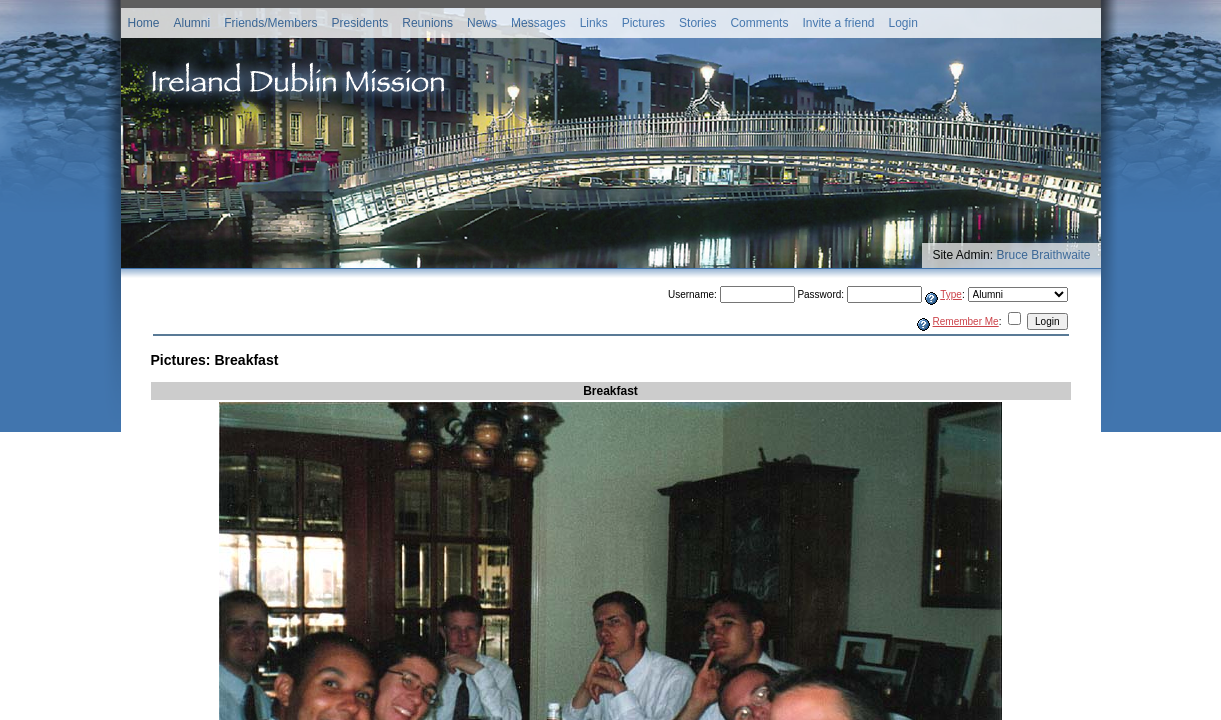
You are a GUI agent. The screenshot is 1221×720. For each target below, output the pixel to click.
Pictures (643, 23)
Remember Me (966, 321)
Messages (538, 23)
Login (902, 23)
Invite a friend (838, 23)
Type (951, 294)
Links (594, 23)
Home (144, 23)
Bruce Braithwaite (1043, 255)
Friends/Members (270, 23)
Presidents (360, 23)
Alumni (192, 23)
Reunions (427, 23)
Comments (759, 23)
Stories (697, 23)
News (482, 23)
